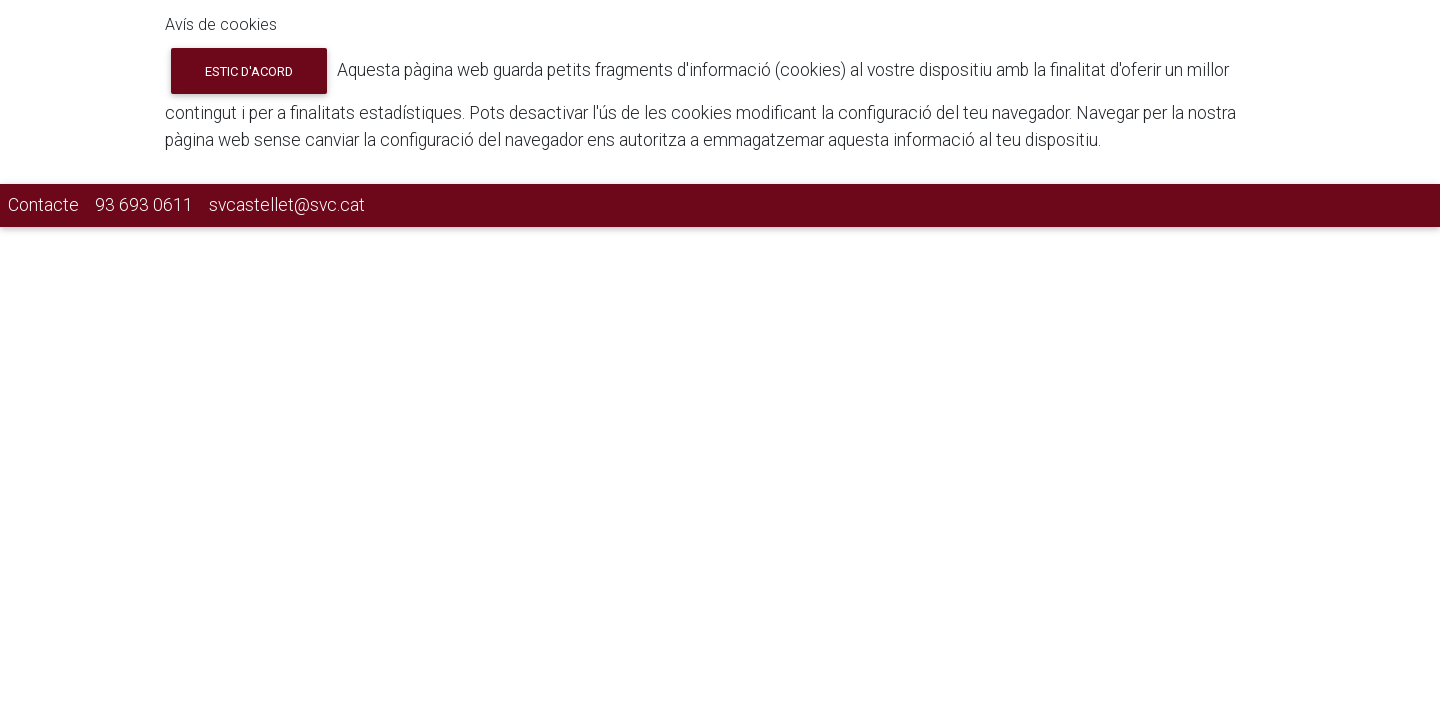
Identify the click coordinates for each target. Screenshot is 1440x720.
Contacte (43, 205)
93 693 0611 (144, 205)
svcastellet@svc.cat (287, 205)
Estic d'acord (249, 71)
